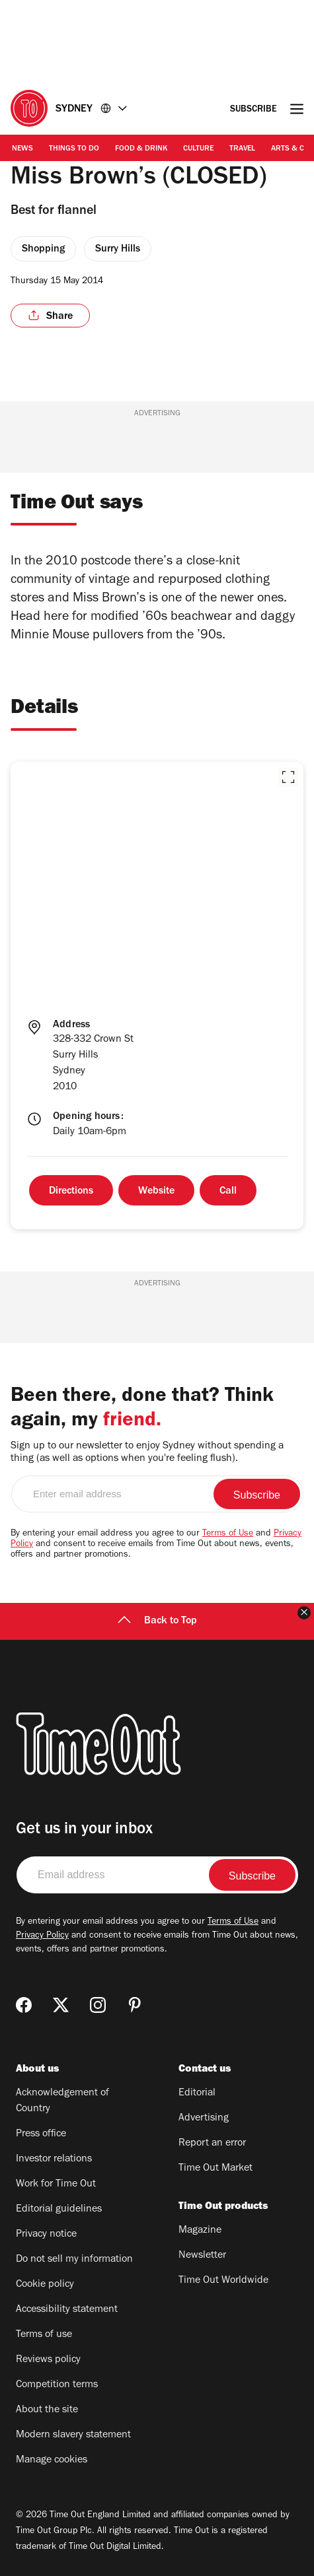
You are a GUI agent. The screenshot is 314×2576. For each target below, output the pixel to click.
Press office (41, 2134)
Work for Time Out (56, 2184)
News (22, 149)
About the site (47, 2410)
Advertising (203, 2118)
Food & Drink (141, 149)
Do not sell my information (74, 2259)
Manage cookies (51, 2460)
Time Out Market (215, 2168)
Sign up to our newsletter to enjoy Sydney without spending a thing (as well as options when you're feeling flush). (147, 1452)
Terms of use (44, 2335)
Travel (242, 149)
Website (156, 1191)
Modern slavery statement (73, 2435)
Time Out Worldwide (223, 2281)
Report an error (212, 2143)
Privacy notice (46, 2234)
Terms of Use (227, 1534)
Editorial (197, 2093)
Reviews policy (48, 2360)
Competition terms (57, 2385)
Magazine (199, 2230)
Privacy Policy (42, 1936)
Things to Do (74, 149)
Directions (71, 1191)
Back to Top (157, 1621)
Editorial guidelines (59, 2209)
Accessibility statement (67, 2310)
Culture (198, 149)
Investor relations (54, 2159)
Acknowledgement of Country (62, 2101)
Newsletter (202, 2256)
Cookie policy (45, 2285)
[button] (288, 777)
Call (228, 1191)
